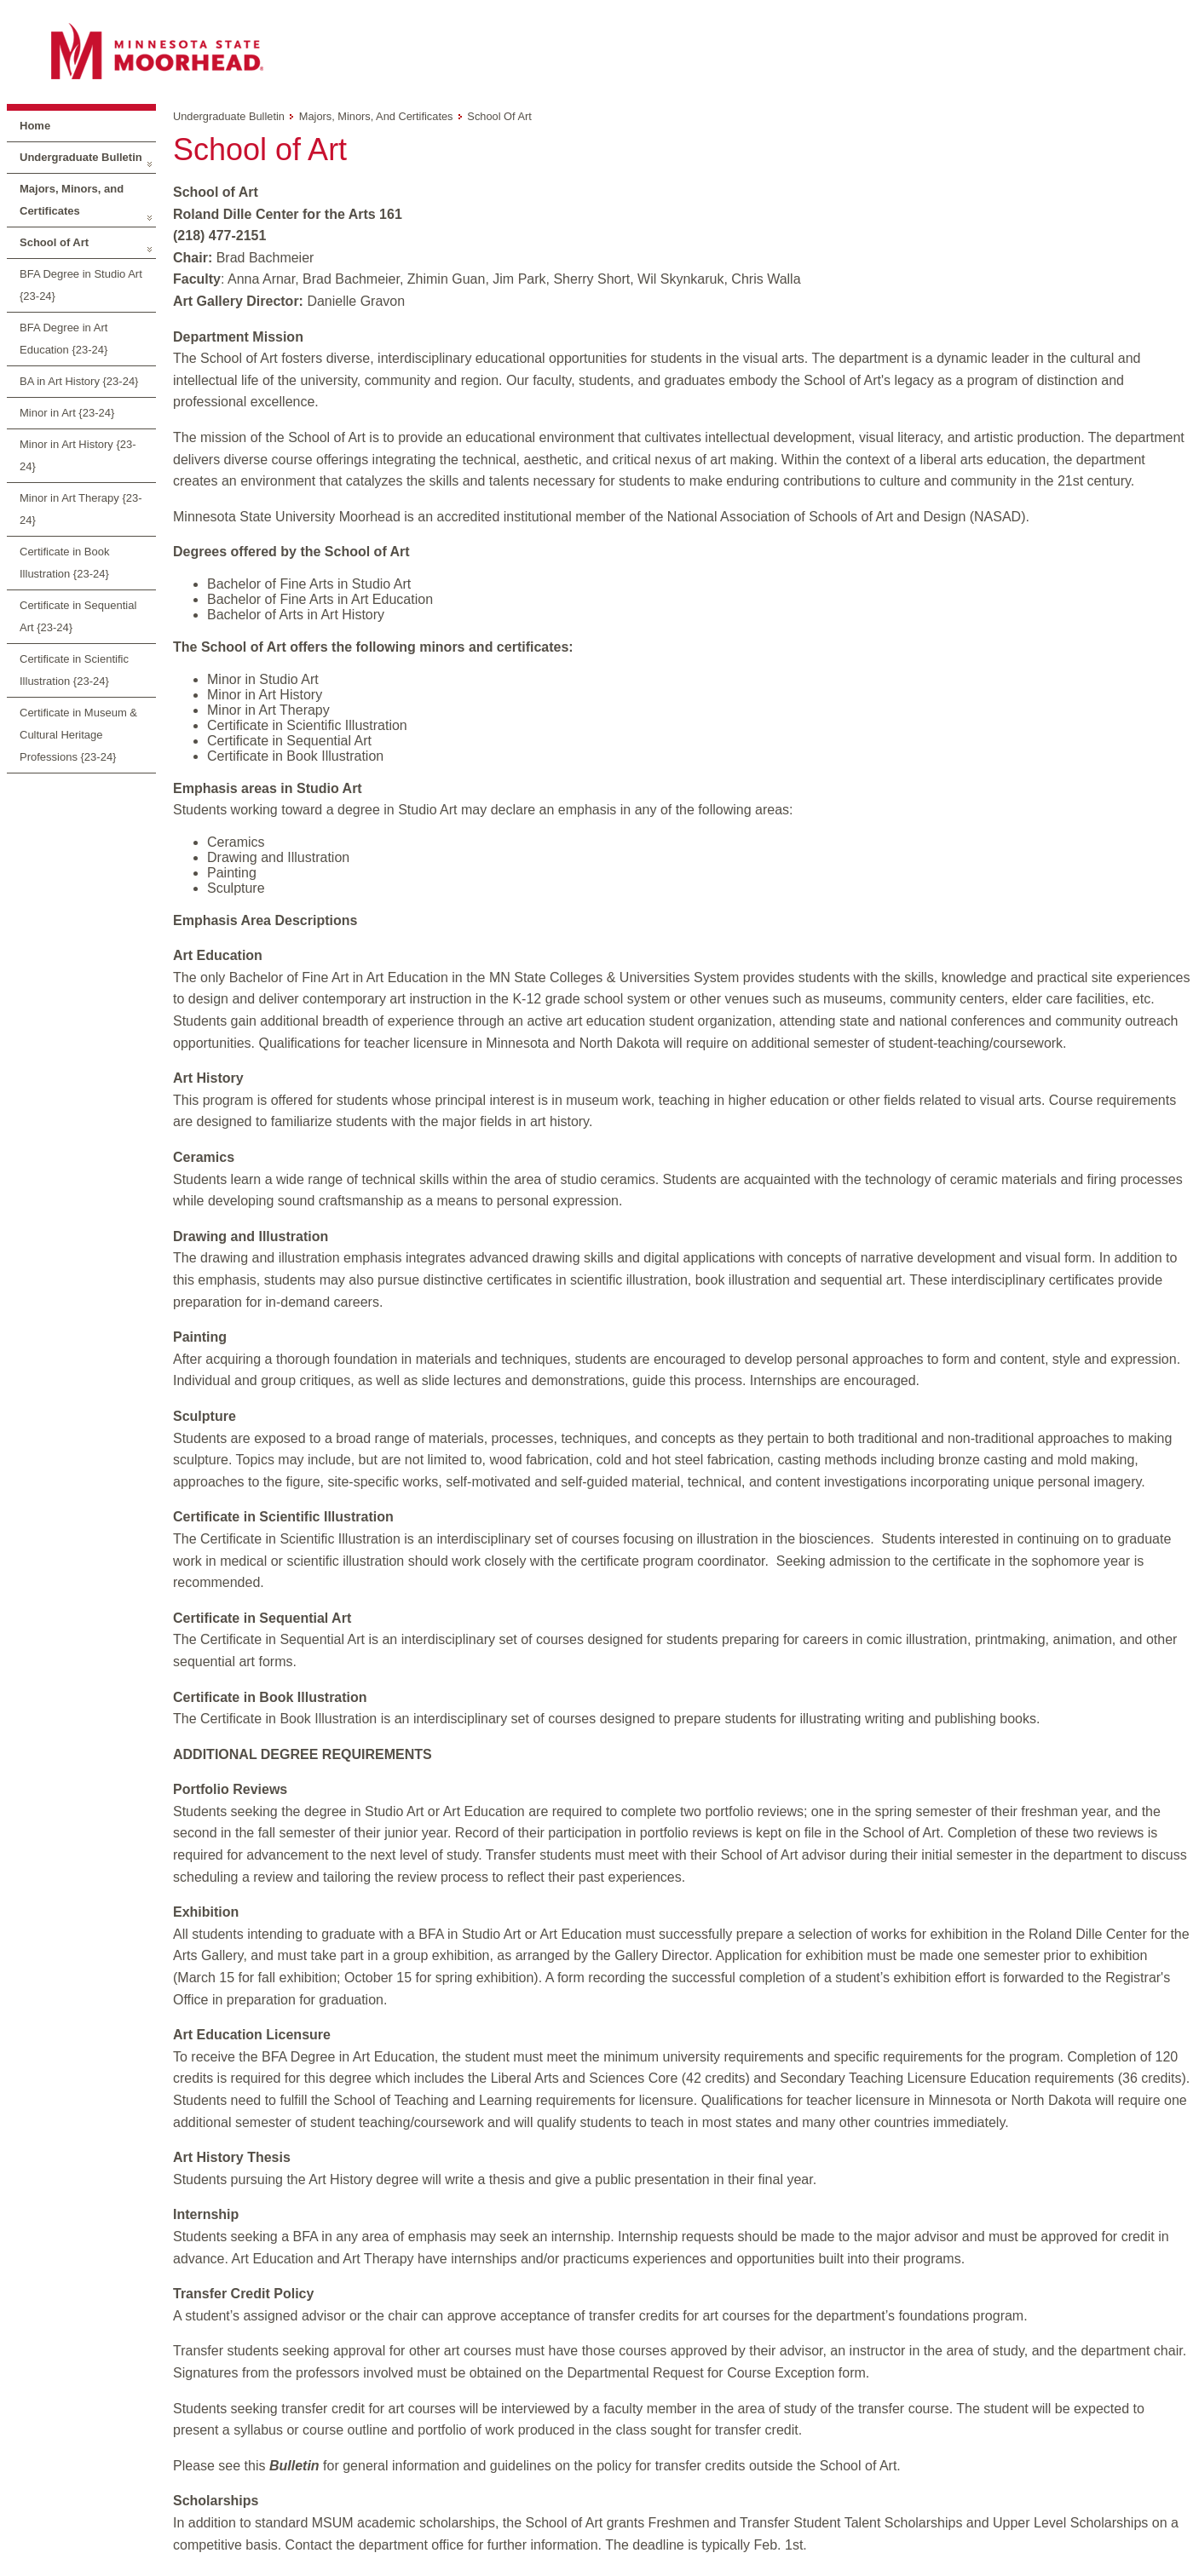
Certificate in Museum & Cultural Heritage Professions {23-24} (78, 734)
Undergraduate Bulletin (81, 157)
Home (35, 125)
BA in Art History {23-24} (79, 381)
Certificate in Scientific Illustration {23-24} (74, 670)
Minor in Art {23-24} (67, 412)
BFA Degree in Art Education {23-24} (63, 338)
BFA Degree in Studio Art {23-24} (81, 284)
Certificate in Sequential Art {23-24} (78, 616)
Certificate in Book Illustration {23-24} (65, 562)
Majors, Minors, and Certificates (72, 199)
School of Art (54, 242)
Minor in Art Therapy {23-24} (81, 509)
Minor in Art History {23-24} (78, 455)
